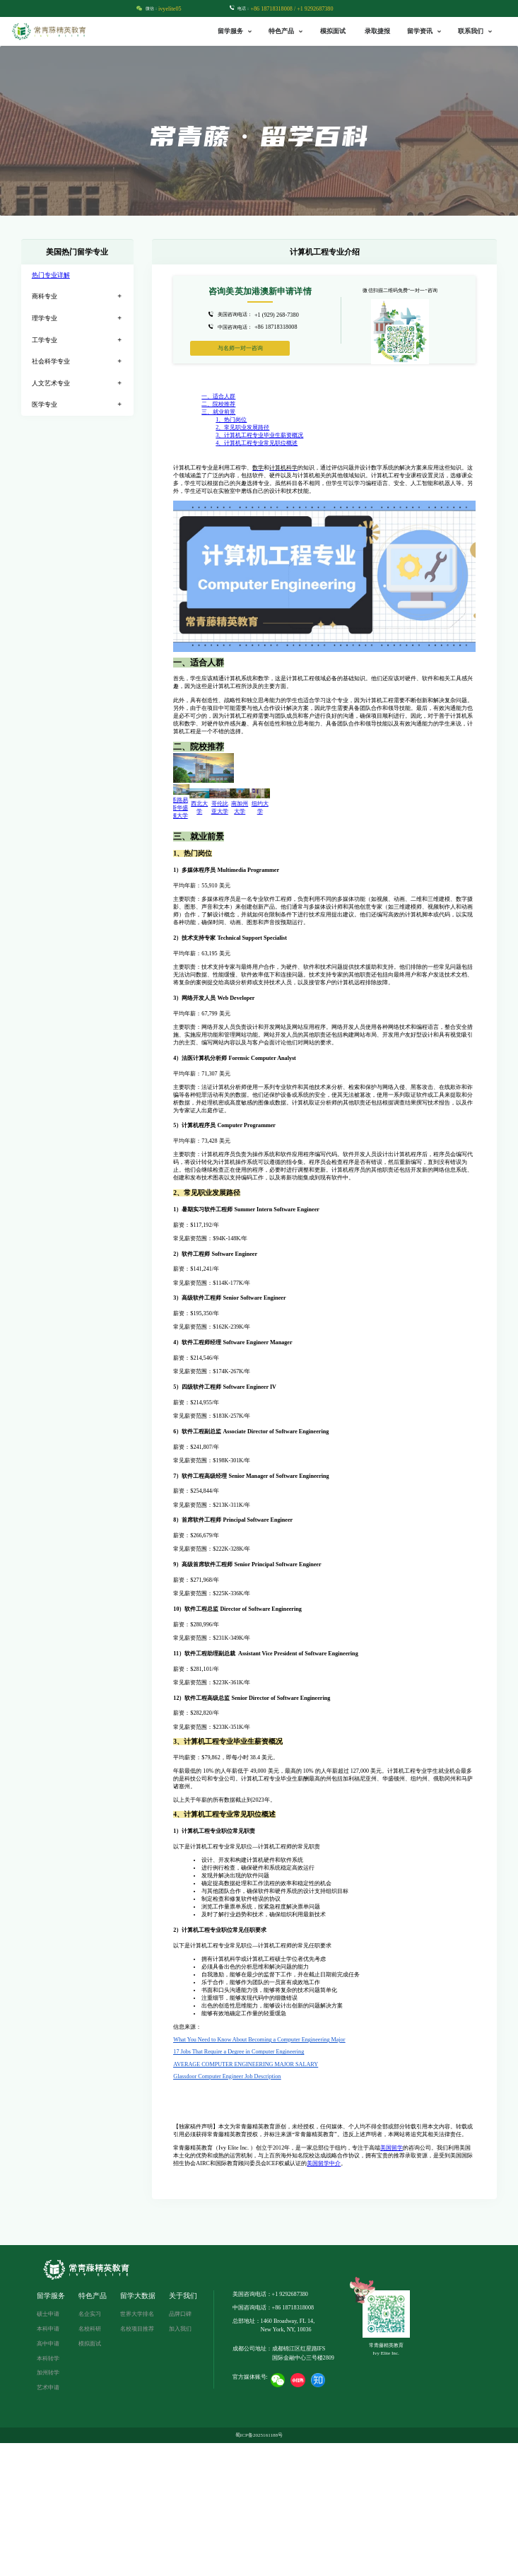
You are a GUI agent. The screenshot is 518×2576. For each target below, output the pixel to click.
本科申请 (48, 2462)
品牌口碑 (180, 2447)
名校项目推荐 (137, 2462)
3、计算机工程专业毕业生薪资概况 (259, 435)
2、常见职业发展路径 (242, 427)
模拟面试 (333, 31)
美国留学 (391, 2281)
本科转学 (48, 2491)
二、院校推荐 (218, 404)
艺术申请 (48, 2521)
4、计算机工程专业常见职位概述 (257, 443)
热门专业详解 (51, 275)
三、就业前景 (218, 412)
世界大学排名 (137, 2447)
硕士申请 (48, 2447)
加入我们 (180, 2462)
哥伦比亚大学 (287, 948)
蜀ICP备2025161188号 (259, 2568)
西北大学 (211, 948)
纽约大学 (438, 948)
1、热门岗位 (231, 419)
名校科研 (89, 2462)
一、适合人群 (218, 396)
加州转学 (48, 2506)
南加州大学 (362, 948)
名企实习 (89, 2447)
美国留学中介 (324, 2296)
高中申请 (48, 2476)
